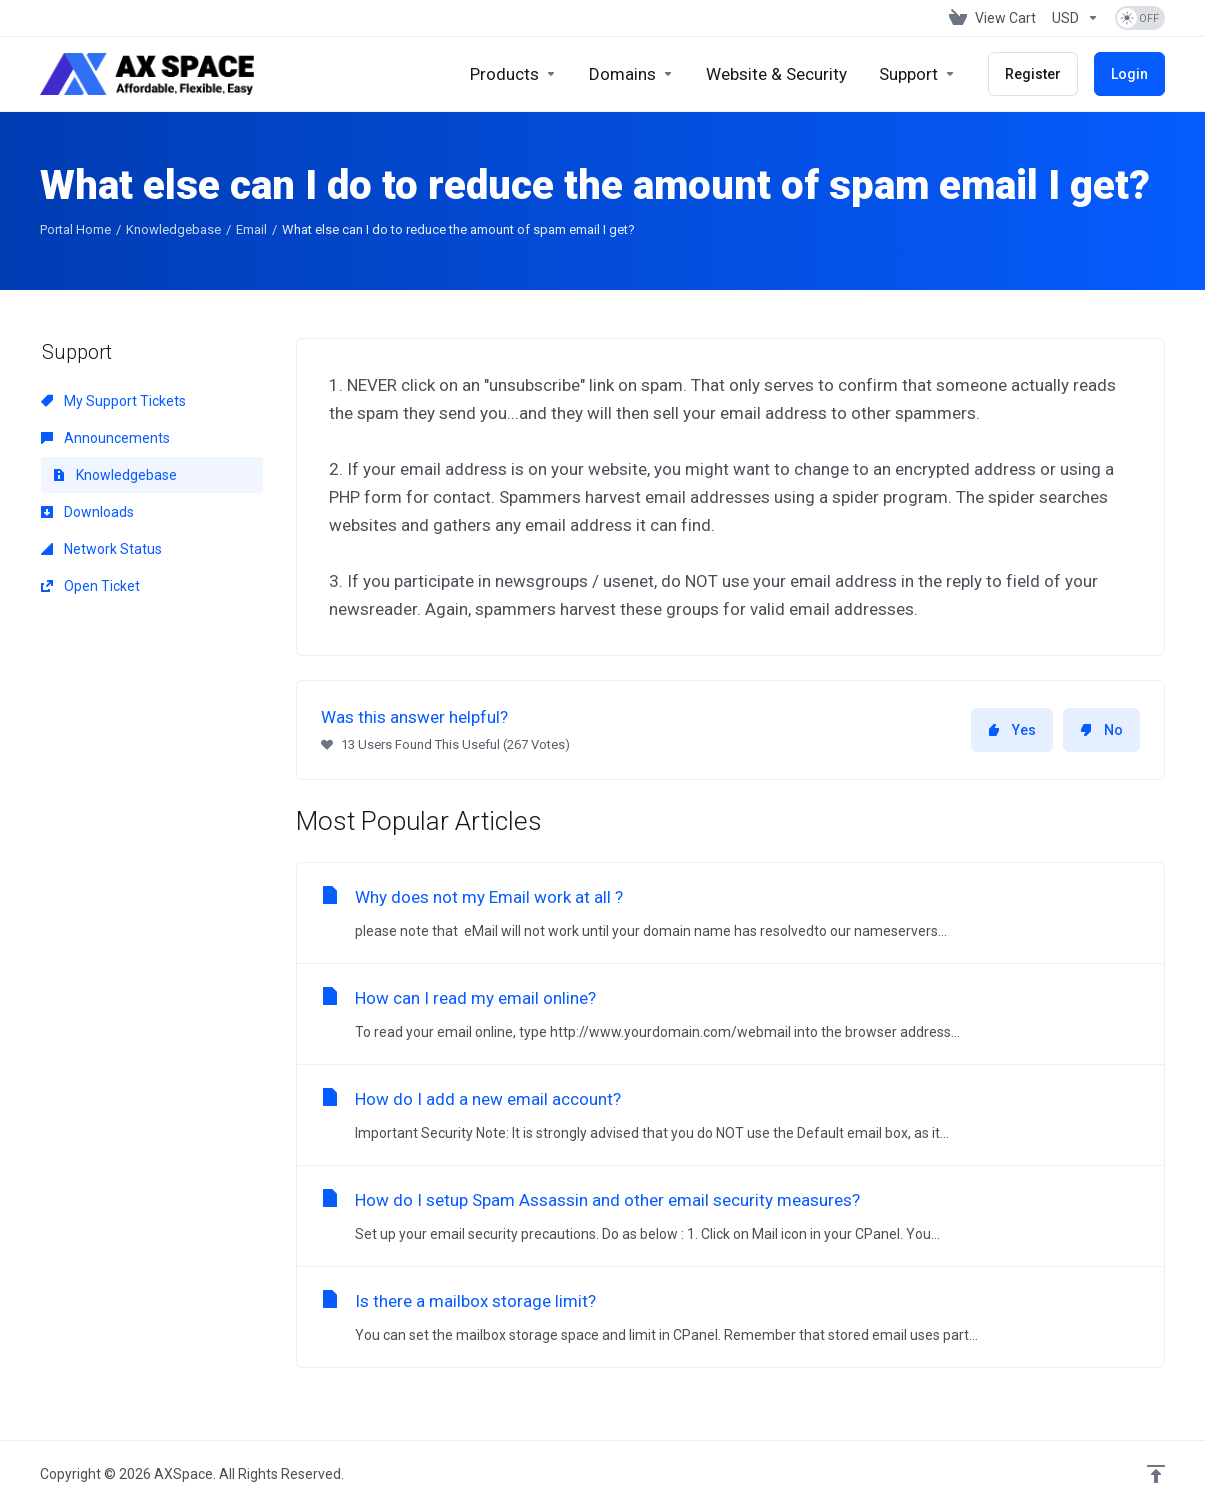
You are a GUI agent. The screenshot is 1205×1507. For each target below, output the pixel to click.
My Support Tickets (113, 401)
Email (251, 229)
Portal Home (75, 229)
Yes (1012, 730)
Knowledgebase (173, 229)
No (1101, 730)
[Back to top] (1156, 1474)
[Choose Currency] (1075, 18)
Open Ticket (90, 586)
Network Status (101, 549)
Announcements (105, 438)
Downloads (87, 512)
